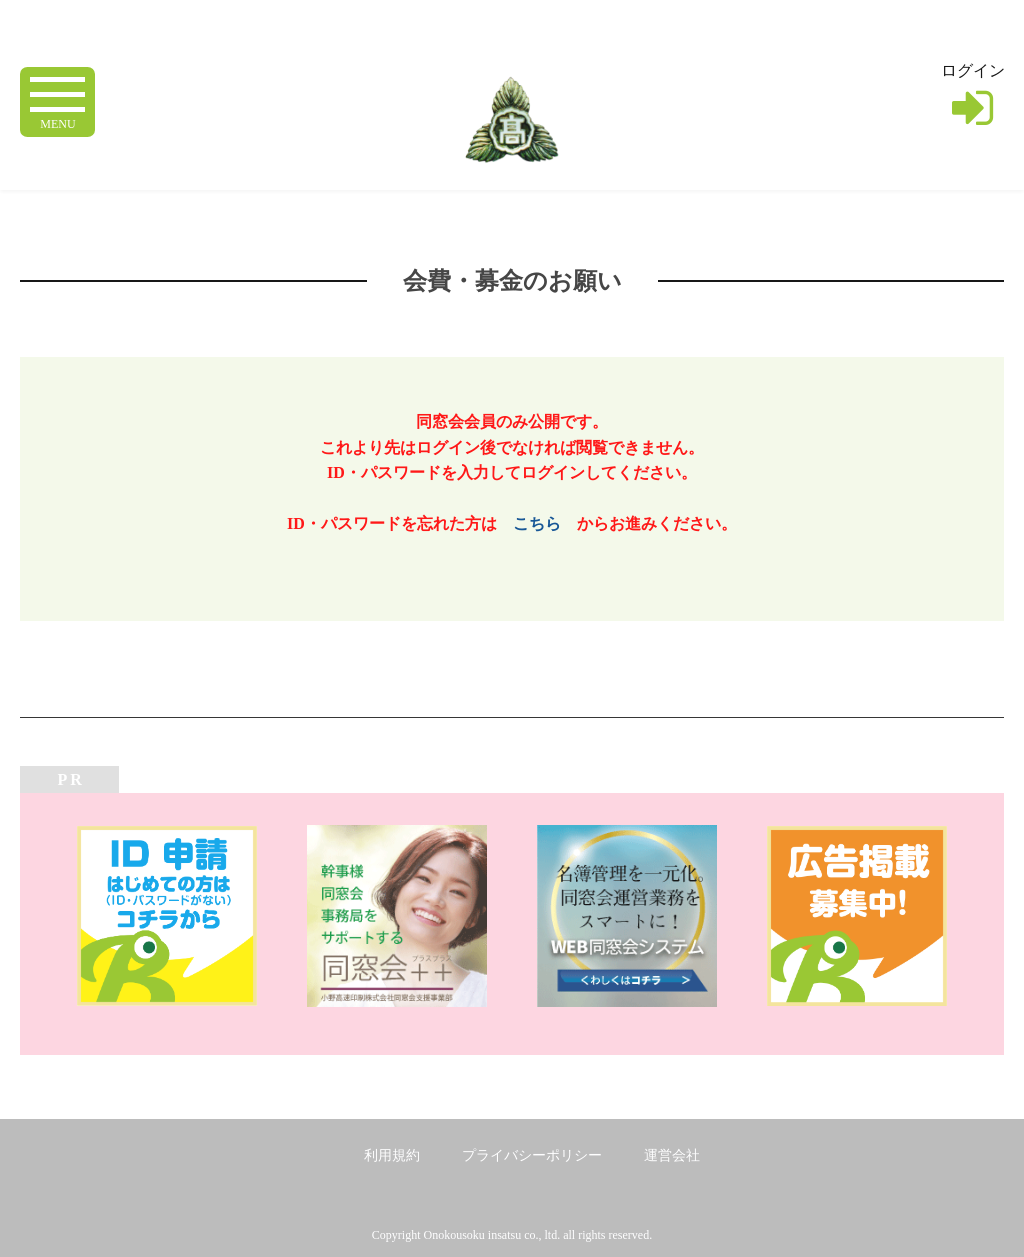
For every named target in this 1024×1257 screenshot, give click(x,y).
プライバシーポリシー (532, 1155)
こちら (537, 523)
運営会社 (672, 1155)
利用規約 (392, 1155)
